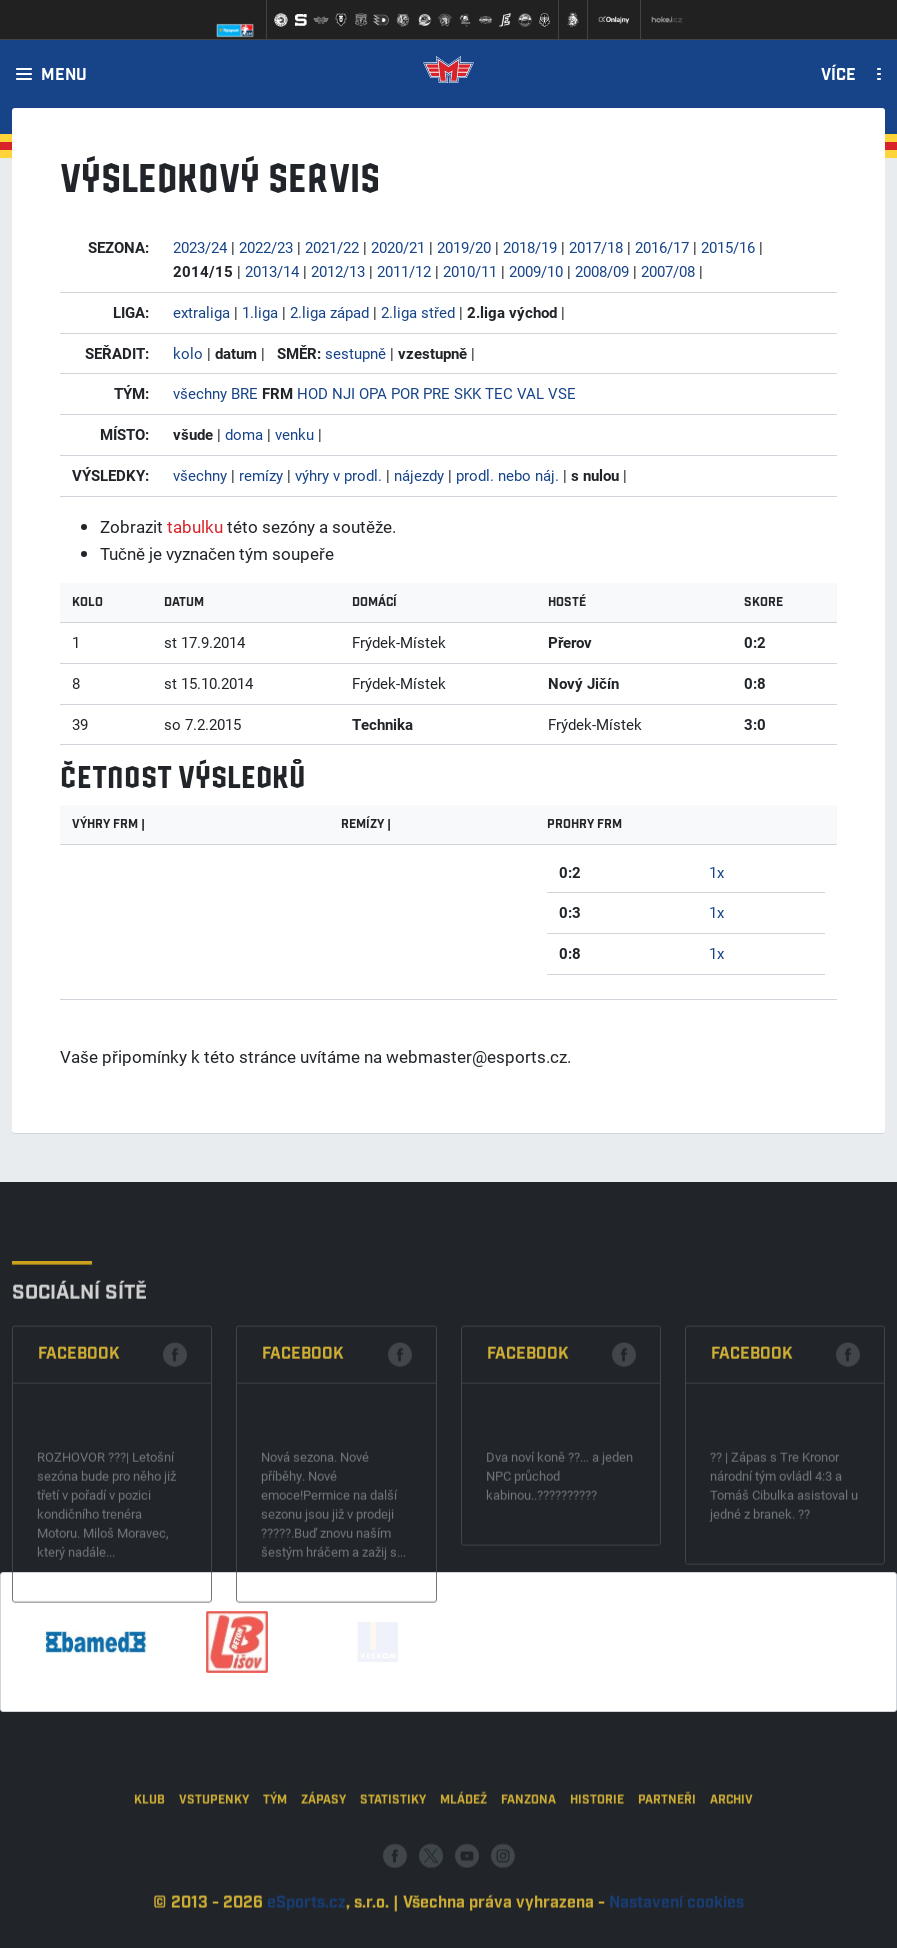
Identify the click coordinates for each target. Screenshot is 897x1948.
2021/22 (332, 247)
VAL (530, 393)
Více (838, 76)
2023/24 (200, 247)
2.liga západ (329, 312)
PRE (436, 393)
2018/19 (530, 247)
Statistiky (393, 1892)
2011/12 (404, 271)
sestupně (355, 353)
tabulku (195, 526)
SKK (467, 393)
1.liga (260, 312)
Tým (275, 1892)
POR (405, 393)
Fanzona (528, 1892)
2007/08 (668, 271)
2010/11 (470, 271)
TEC (499, 393)
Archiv (731, 1892)
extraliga (201, 312)
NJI (343, 393)
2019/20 (464, 247)
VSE (562, 393)
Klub (149, 1892)
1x (716, 872)
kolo (188, 353)
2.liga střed (418, 312)
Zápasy (323, 1892)
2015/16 (728, 247)
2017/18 (596, 247)
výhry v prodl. (338, 475)
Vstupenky (214, 1892)
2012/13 (338, 271)
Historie (597, 1892)
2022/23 (266, 247)
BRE (244, 393)
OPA (373, 393)
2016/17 (662, 247)
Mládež (463, 1892)
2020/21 (398, 247)
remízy (261, 475)
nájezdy (419, 475)
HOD (312, 393)
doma (244, 434)
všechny (200, 393)
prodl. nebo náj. (507, 475)
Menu (64, 76)
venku (294, 434)
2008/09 (602, 271)
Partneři (667, 1892)
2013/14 (272, 271)
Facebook (79, 1519)
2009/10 (536, 271)
